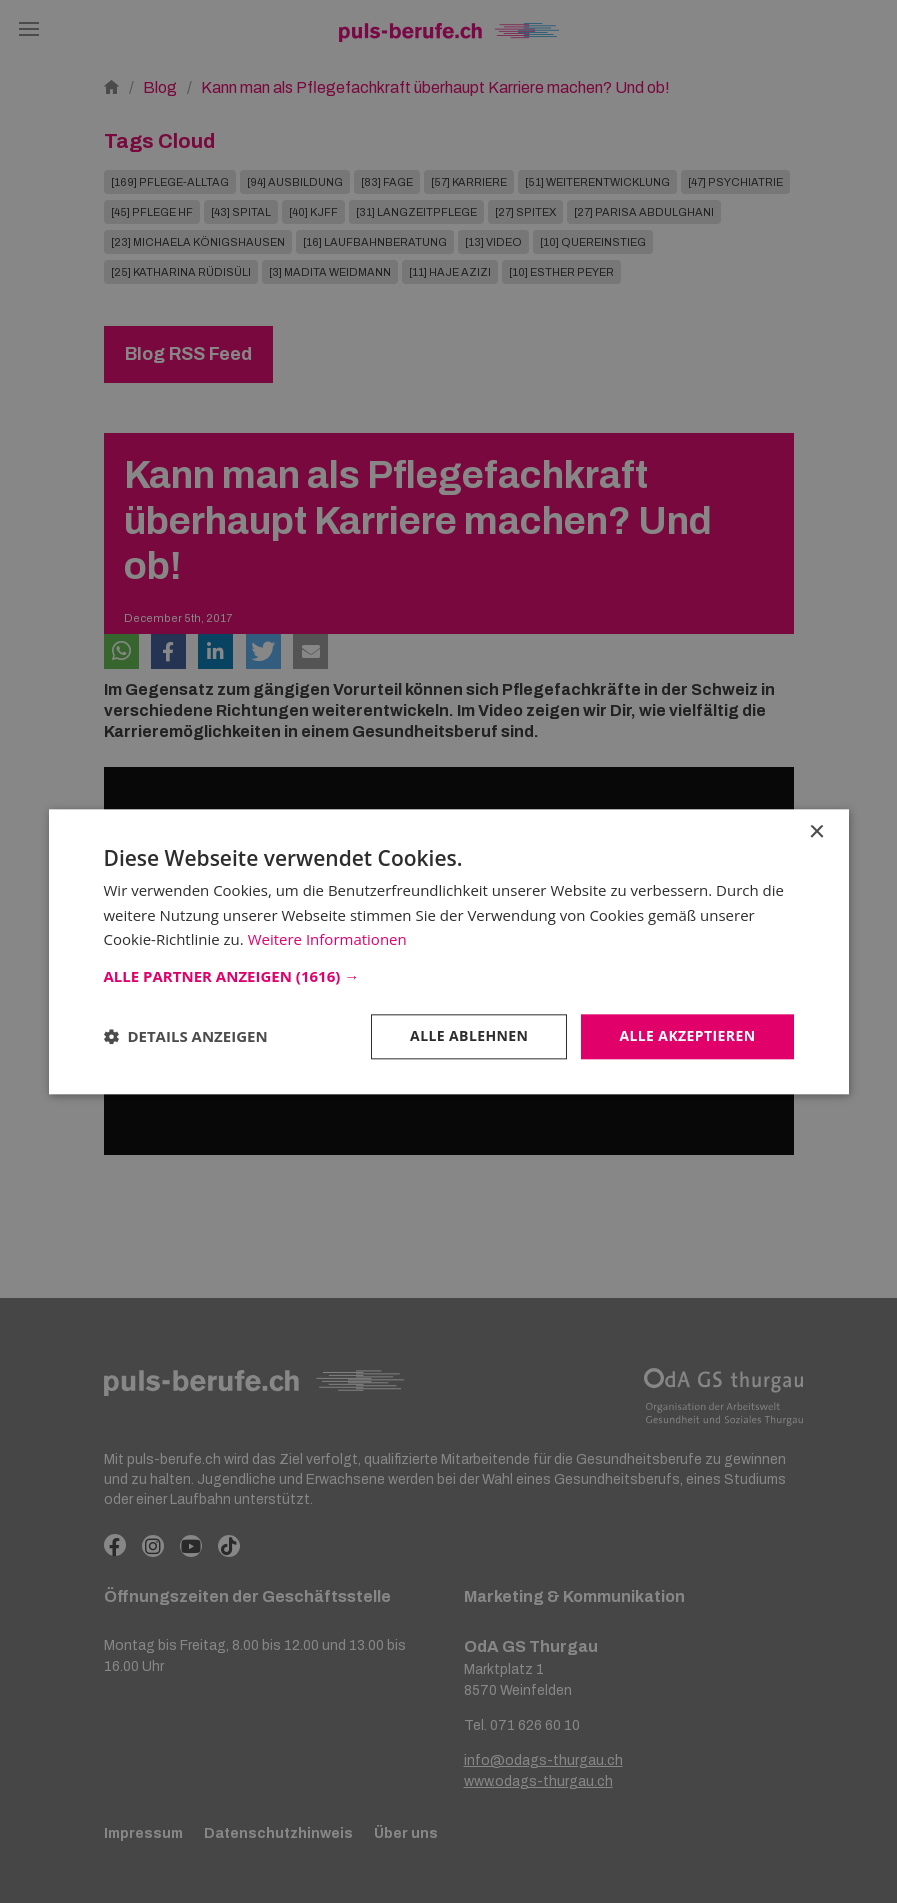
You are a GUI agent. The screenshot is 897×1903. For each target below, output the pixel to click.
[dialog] (448, 951)
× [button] (816, 832)
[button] (449, 976)
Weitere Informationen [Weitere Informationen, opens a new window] (327, 940)
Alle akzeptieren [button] (687, 1035)
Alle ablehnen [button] (469, 1035)
